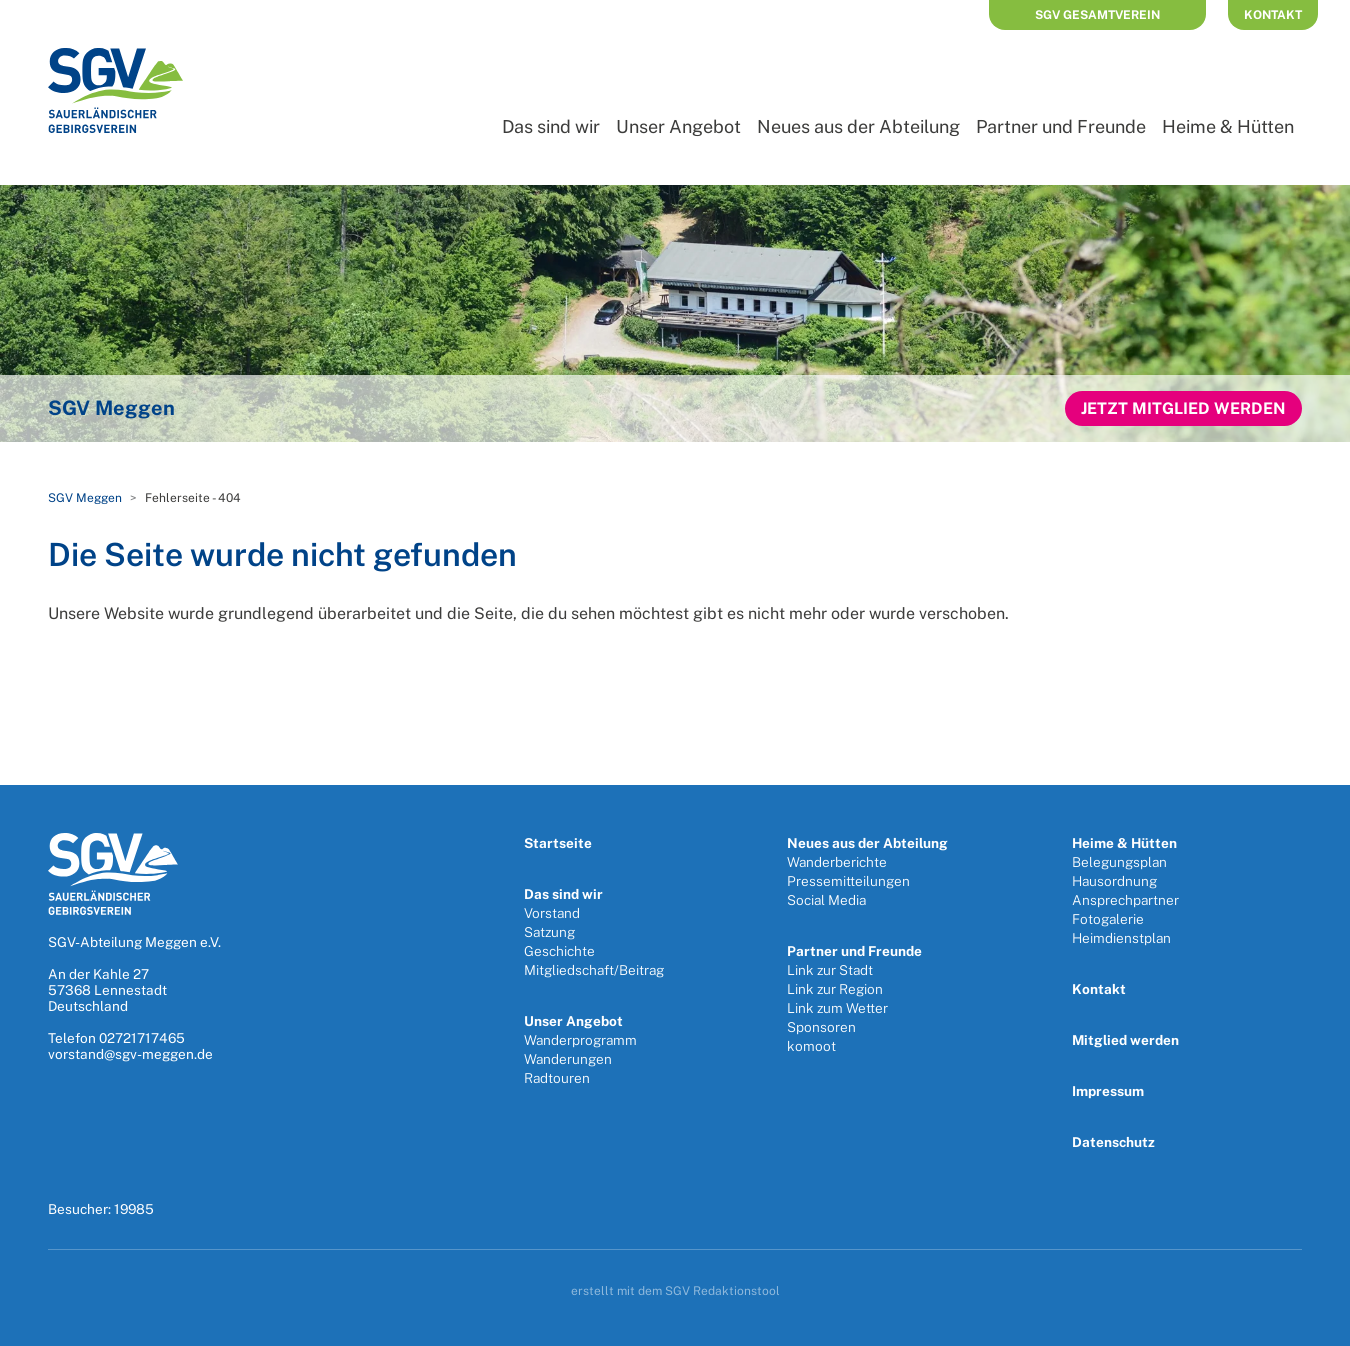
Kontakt (1273, 15)
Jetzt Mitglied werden (1183, 408)
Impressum (1108, 1091)
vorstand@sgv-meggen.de (130, 1054)
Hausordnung (1114, 881)
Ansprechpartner (1125, 900)
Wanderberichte (837, 862)
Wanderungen (568, 1059)
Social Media (826, 900)
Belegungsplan (1119, 862)
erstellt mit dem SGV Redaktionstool (675, 1291)
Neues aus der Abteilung (858, 126)
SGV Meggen (85, 498)
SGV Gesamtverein (1097, 15)
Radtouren (557, 1078)
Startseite (558, 843)
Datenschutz (1113, 1142)
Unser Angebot (678, 126)
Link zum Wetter (837, 1008)
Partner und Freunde (1061, 126)
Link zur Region (835, 989)
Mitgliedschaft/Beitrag (594, 970)
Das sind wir (551, 126)
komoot (811, 1046)
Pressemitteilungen (848, 881)
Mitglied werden (1125, 1040)
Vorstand (552, 913)
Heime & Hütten (1228, 126)
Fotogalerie (1108, 919)
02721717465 (142, 1038)
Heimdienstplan (1121, 938)
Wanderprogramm (580, 1040)
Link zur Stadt (830, 970)
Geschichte (559, 951)
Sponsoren (821, 1027)
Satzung (549, 932)
